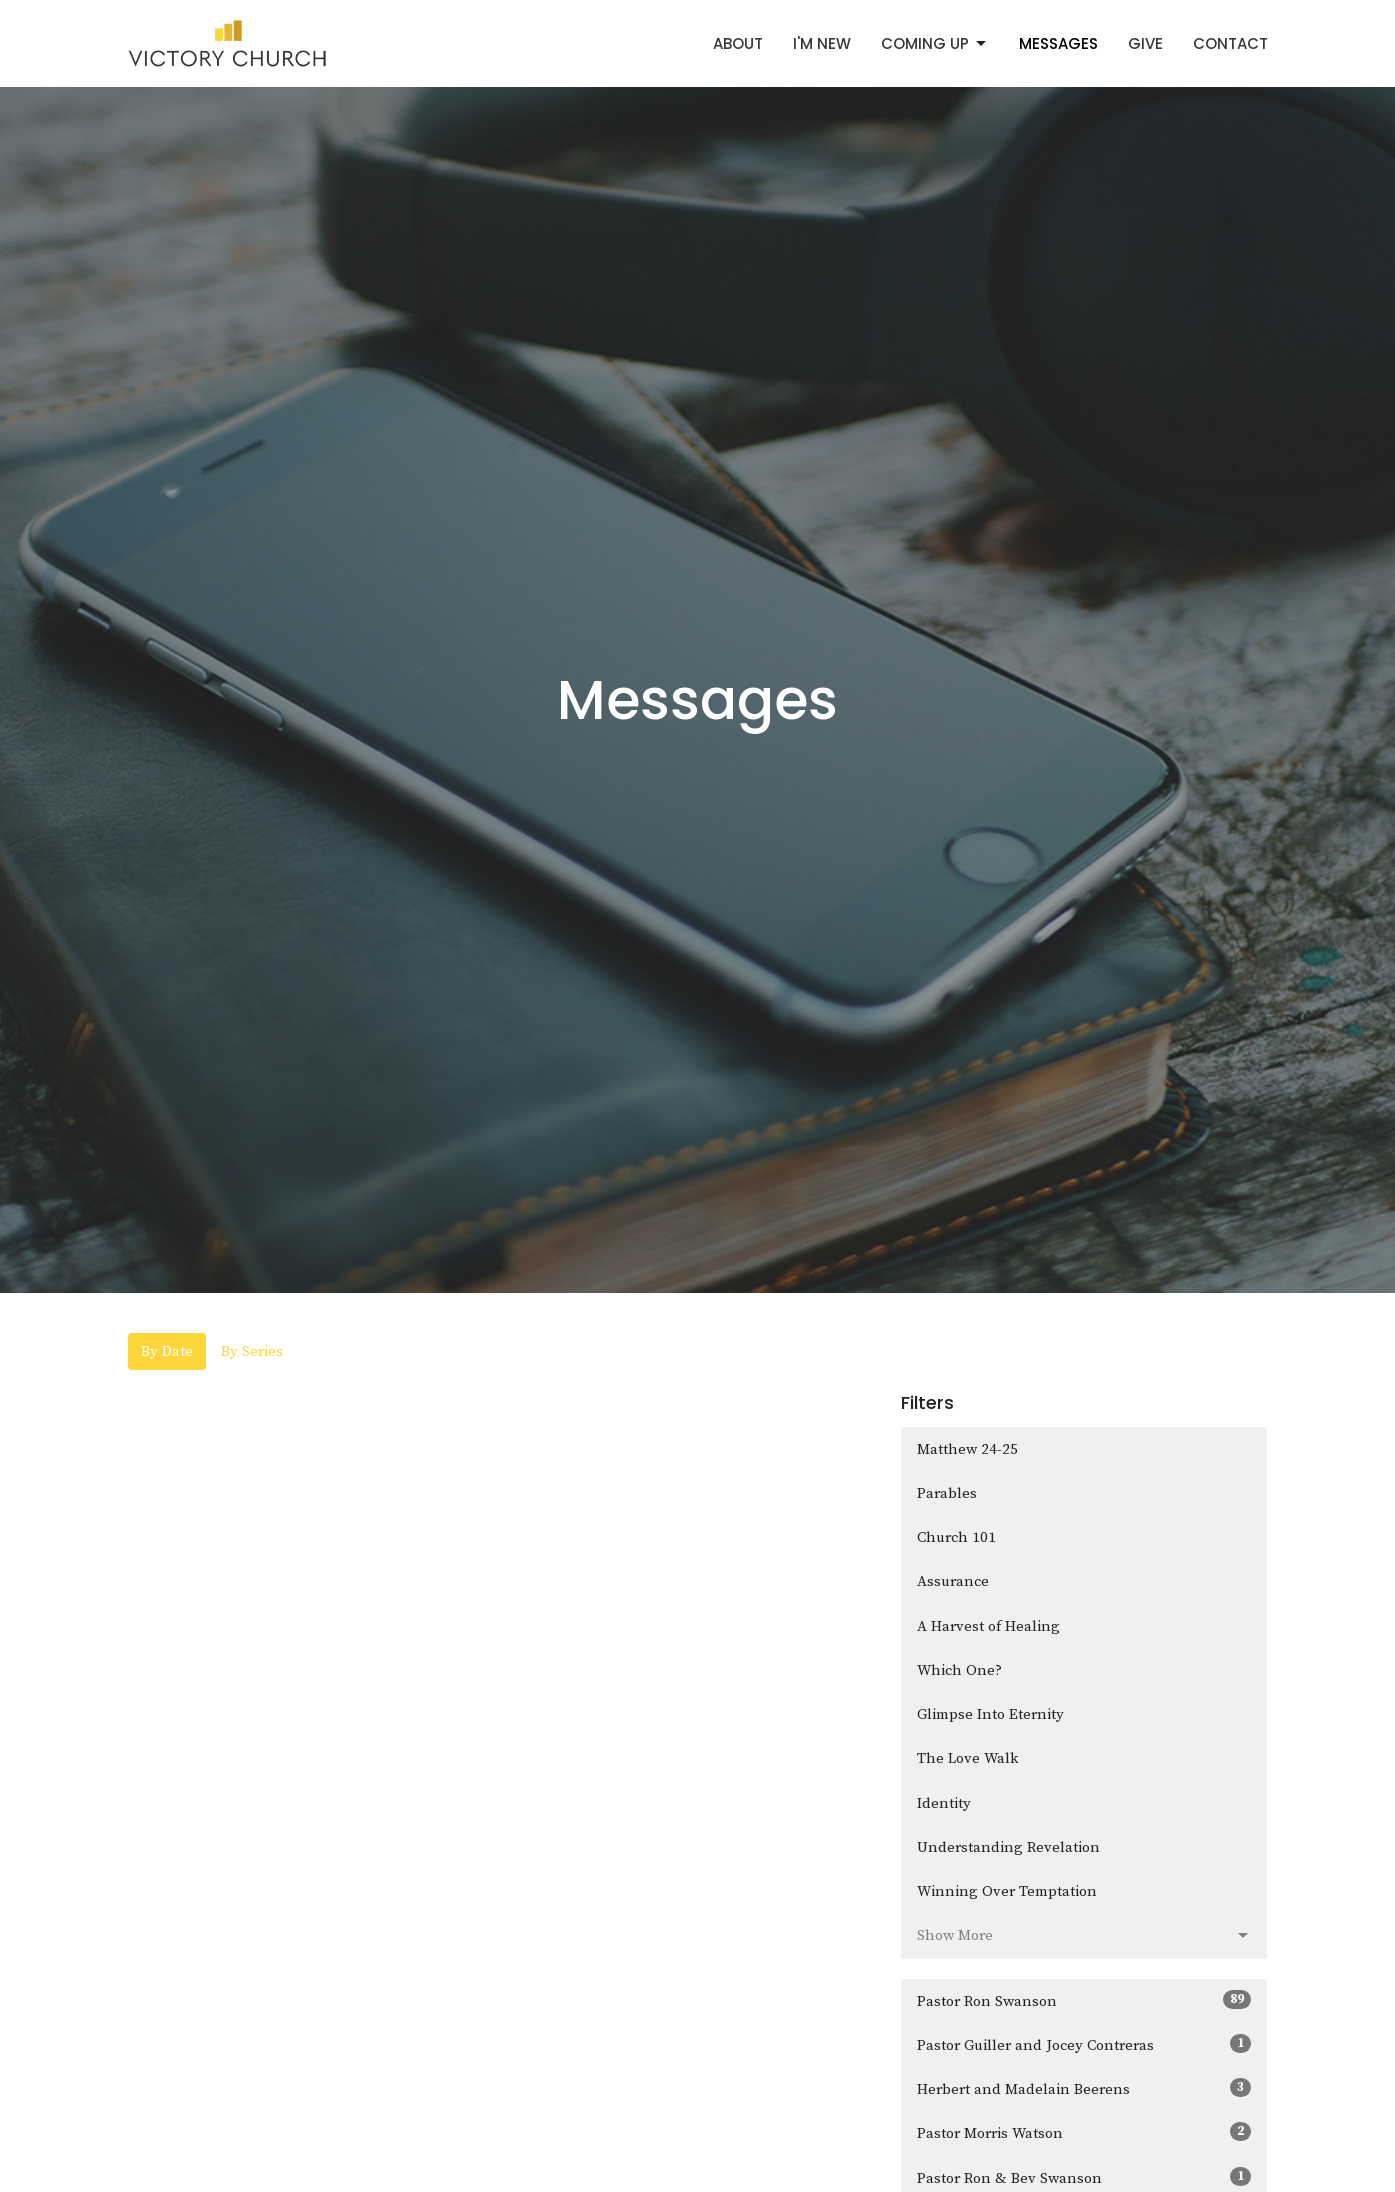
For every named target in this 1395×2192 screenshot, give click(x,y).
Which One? (959, 1670)
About (738, 43)
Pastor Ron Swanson (1084, 2000)
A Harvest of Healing (988, 1626)
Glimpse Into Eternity (990, 1714)
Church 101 (956, 1537)
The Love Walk (967, 1758)
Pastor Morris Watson (1084, 2132)
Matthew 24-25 (967, 1449)
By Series (252, 1351)
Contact (1230, 43)
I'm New (822, 43)
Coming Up (935, 43)
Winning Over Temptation (1007, 1891)
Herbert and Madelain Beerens (1084, 2088)
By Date (167, 1351)
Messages (1058, 43)
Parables (947, 1493)
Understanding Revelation (1008, 1847)
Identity (944, 1803)
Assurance (953, 1581)
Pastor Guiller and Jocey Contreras (1084, 2044)
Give (1145, 43)
